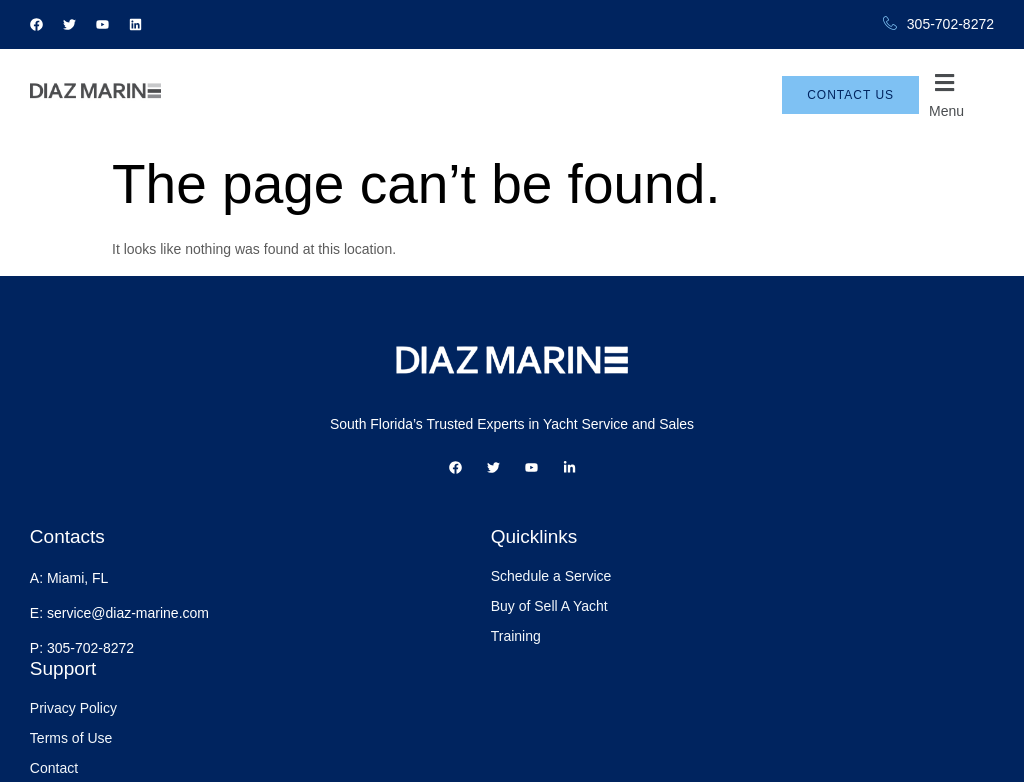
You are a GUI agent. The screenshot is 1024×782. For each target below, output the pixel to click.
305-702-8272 (938, 24)
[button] (961, 95)
